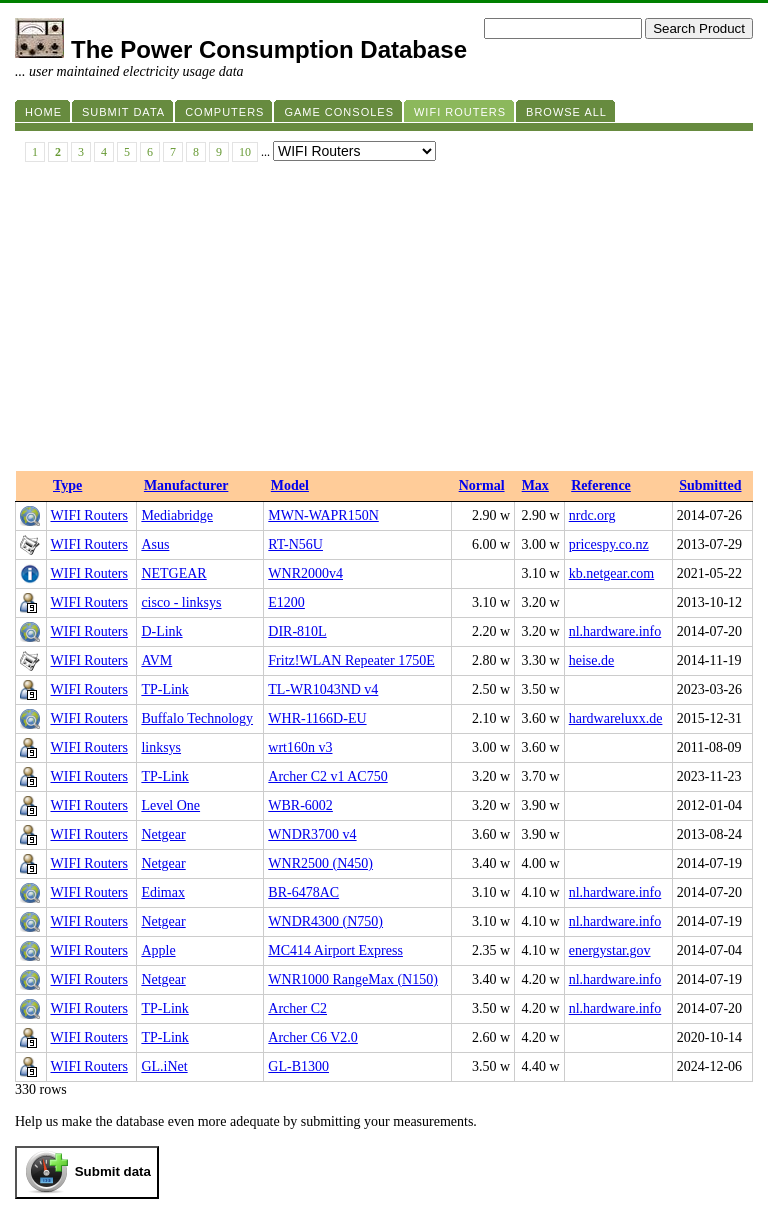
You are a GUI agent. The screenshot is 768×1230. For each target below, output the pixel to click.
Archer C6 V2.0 (313, 1037)
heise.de (591, 660)
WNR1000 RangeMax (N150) (353, 979)
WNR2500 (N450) (320, 863)
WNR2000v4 (305, 573)
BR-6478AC (303, 892)
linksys (161, 747)
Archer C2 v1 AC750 (327, 776)
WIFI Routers (89, 515)
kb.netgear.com (612, 573)
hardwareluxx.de (616, 718)
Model (290, 485)
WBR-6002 (300, 805)
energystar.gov (610, 950)
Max (535, 485)
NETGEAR (173, 573)
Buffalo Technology (197, 718)
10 (245, 152)
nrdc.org (592, 515)
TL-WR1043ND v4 (323, 689)
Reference (601, 485)
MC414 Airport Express (335, 950)
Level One (170, 805)
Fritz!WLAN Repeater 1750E (351, 660)
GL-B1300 (298, 1066)
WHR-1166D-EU (317, 718)
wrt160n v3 (300, 747)
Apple (158, 950)
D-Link (161, 631)
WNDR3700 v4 (312, 834)
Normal (482, 485)
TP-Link (164, 689)
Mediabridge (177, 515)
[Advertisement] (384, 321)
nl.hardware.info (615, 631)
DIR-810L (297, 631)
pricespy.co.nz (609, 544)
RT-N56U (295, 544)
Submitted (710, 485)
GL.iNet (164, 1066)
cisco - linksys (181, 602)
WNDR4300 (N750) (325, 921)
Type (67, 485)
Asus (155, 544)
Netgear (163, 834)
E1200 (286, 602)
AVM (156, 660)
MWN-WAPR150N (323, 515)
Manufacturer (186, 485)
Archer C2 (297, 1008)
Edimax (163, 892)
